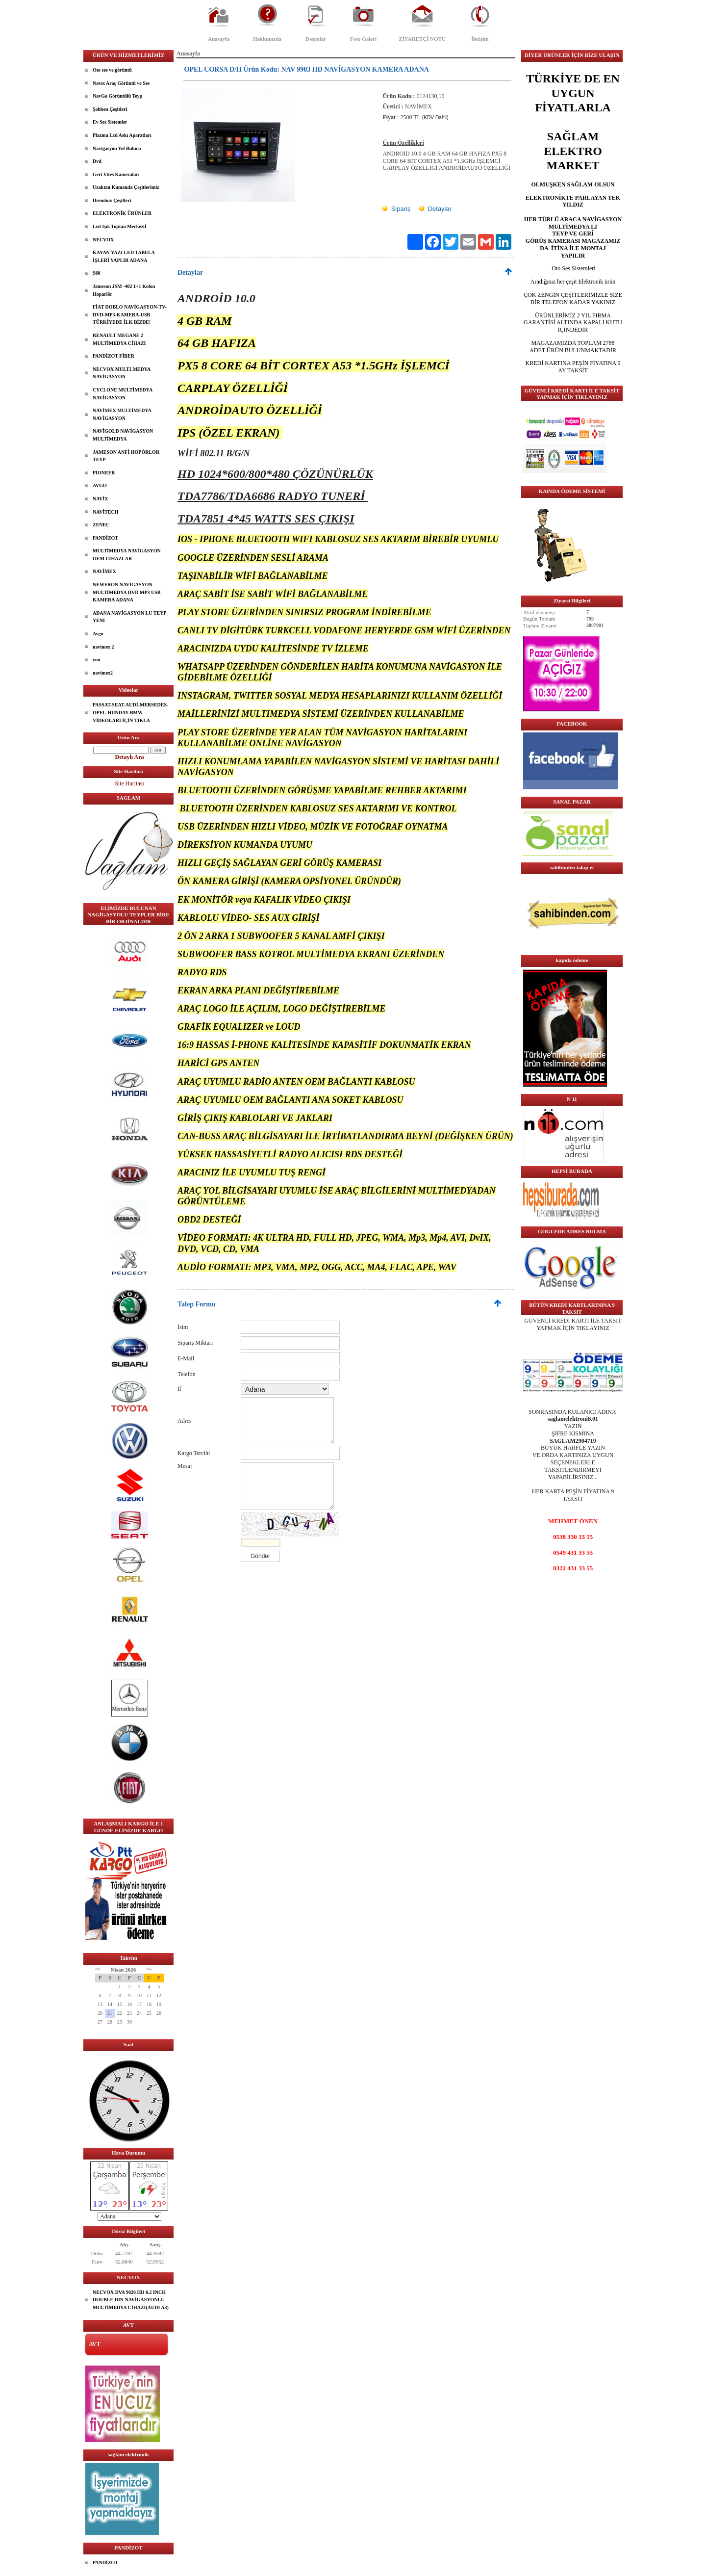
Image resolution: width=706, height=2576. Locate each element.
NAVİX (100, 498)
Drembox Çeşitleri (112, 200)
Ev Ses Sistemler (110, 122)
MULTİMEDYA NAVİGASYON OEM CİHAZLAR (127, 554)
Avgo (98, 633)
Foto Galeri (363, 39)
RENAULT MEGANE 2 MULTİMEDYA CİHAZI (119, 339)
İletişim (479, 39)
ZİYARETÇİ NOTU (422, 39)
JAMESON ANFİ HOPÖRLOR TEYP (126, 456)
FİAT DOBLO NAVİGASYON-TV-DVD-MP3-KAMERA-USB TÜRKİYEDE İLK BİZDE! (130, 314)
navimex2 (103, 673)
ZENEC (101, 524)
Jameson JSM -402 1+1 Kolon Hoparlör (124, 290)
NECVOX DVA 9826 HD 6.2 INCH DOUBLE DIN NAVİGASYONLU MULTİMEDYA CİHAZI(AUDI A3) (131, 2300)
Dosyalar (315, 39)
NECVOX (103, 239)
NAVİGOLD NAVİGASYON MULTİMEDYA (123, 435)
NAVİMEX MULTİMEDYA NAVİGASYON (122, 414)
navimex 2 (103, 647)
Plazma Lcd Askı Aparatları (122, 135)
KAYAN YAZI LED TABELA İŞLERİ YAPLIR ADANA (124, 256)
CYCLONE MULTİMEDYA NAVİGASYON (122, 393)
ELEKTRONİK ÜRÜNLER (122, 213)
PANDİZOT (105, 538)
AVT (95, 2344)
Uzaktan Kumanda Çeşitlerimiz (126, 187)
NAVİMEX (104, 571)
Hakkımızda (267, 39)
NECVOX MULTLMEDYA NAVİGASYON (122, 373)
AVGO (100, 485)
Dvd (97, 161)
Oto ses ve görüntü (112, 70)
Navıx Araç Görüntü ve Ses (121, 83)
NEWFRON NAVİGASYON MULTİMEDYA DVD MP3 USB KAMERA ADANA (126, 592)
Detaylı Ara (129, 757)
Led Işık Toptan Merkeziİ (120, 226)
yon (97, 659)
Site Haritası (129, 783)
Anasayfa (218, 39)
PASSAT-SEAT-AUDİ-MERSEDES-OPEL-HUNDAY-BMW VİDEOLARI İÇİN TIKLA (130, 712)
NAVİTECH (106, 512)
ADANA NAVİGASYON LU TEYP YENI (130, 617)
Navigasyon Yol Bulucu (117, 148)
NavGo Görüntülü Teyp (117, 96)
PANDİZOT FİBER (113, 356)
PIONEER (104, 472)
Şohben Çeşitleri (110, 109)
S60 (97, 273)
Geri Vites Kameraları (116, 174)
